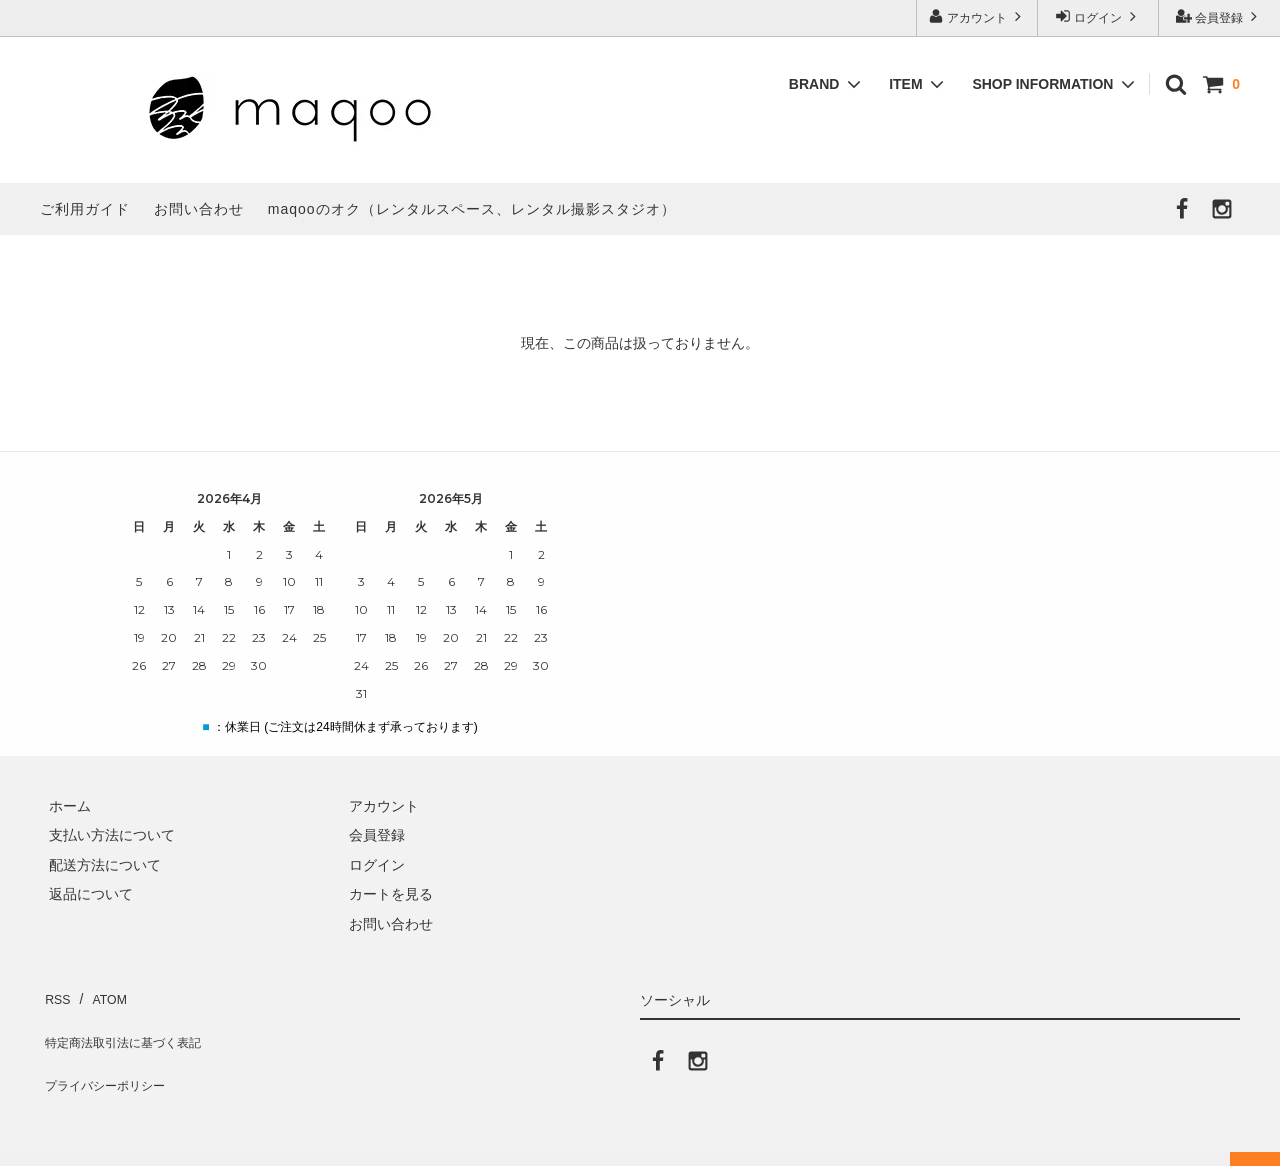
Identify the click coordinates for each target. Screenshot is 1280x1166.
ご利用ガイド (85, 209)
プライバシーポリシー (110, 1052)
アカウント (977, 16)
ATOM (99, 993)
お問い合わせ (199, 209)
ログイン (1098, 16)
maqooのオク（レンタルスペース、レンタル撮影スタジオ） (472, 209)
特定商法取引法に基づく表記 (131, 1023)
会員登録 (1219, 16)
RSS (54, 993)
